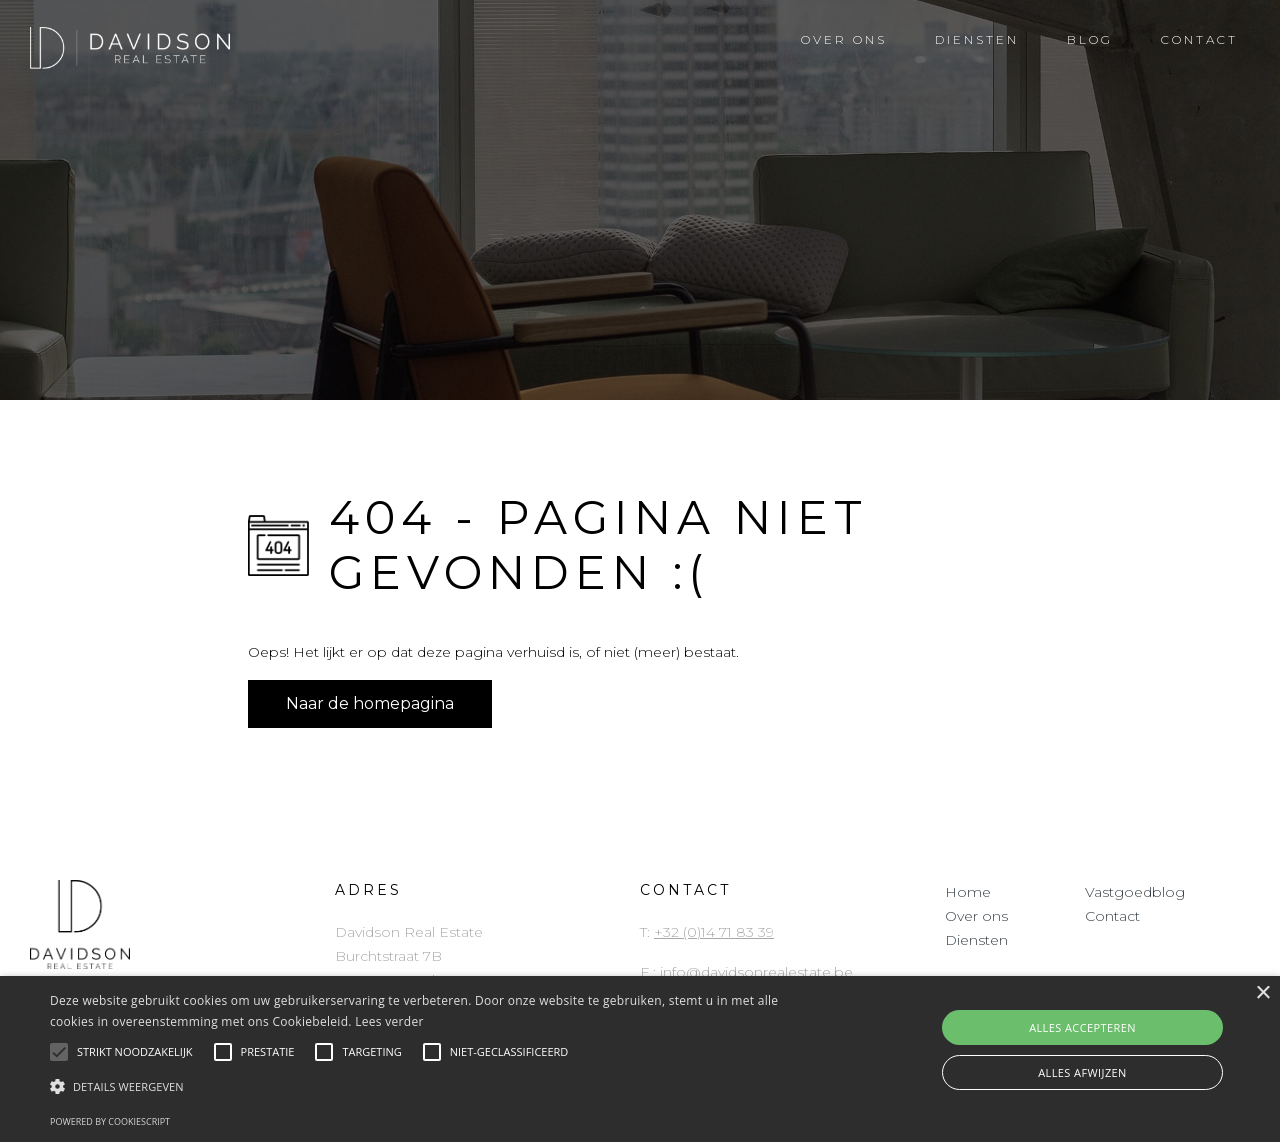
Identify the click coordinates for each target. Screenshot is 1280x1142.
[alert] (640, 1059)
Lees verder (389, 1021)
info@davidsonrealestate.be (756, 972)
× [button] (1262, 993)
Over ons (976, 916)
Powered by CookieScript (110, 1121)
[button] (433, 1087)
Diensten (976, 940)
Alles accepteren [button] (1082, 1027)
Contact (1112, 916)
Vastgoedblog (1135, 892)
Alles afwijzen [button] (1082, 1072)
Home (968, 892)
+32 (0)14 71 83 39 (714, 932)
